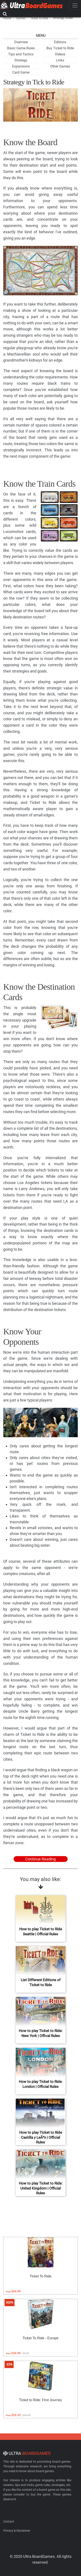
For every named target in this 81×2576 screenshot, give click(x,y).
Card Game (20, 72)
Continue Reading (40, 1859)
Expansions (21, 66)
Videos (60, 54)
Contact (8, 2521)
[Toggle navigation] (75, 5)
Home (7, 18)
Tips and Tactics (20, 54)
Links (60, 60)
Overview (21, 42)
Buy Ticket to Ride (60, 48)
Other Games (60, 66)
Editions (60, 42)
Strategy (20, 60)
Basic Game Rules (21, 48)
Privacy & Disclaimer (16, 2530)
